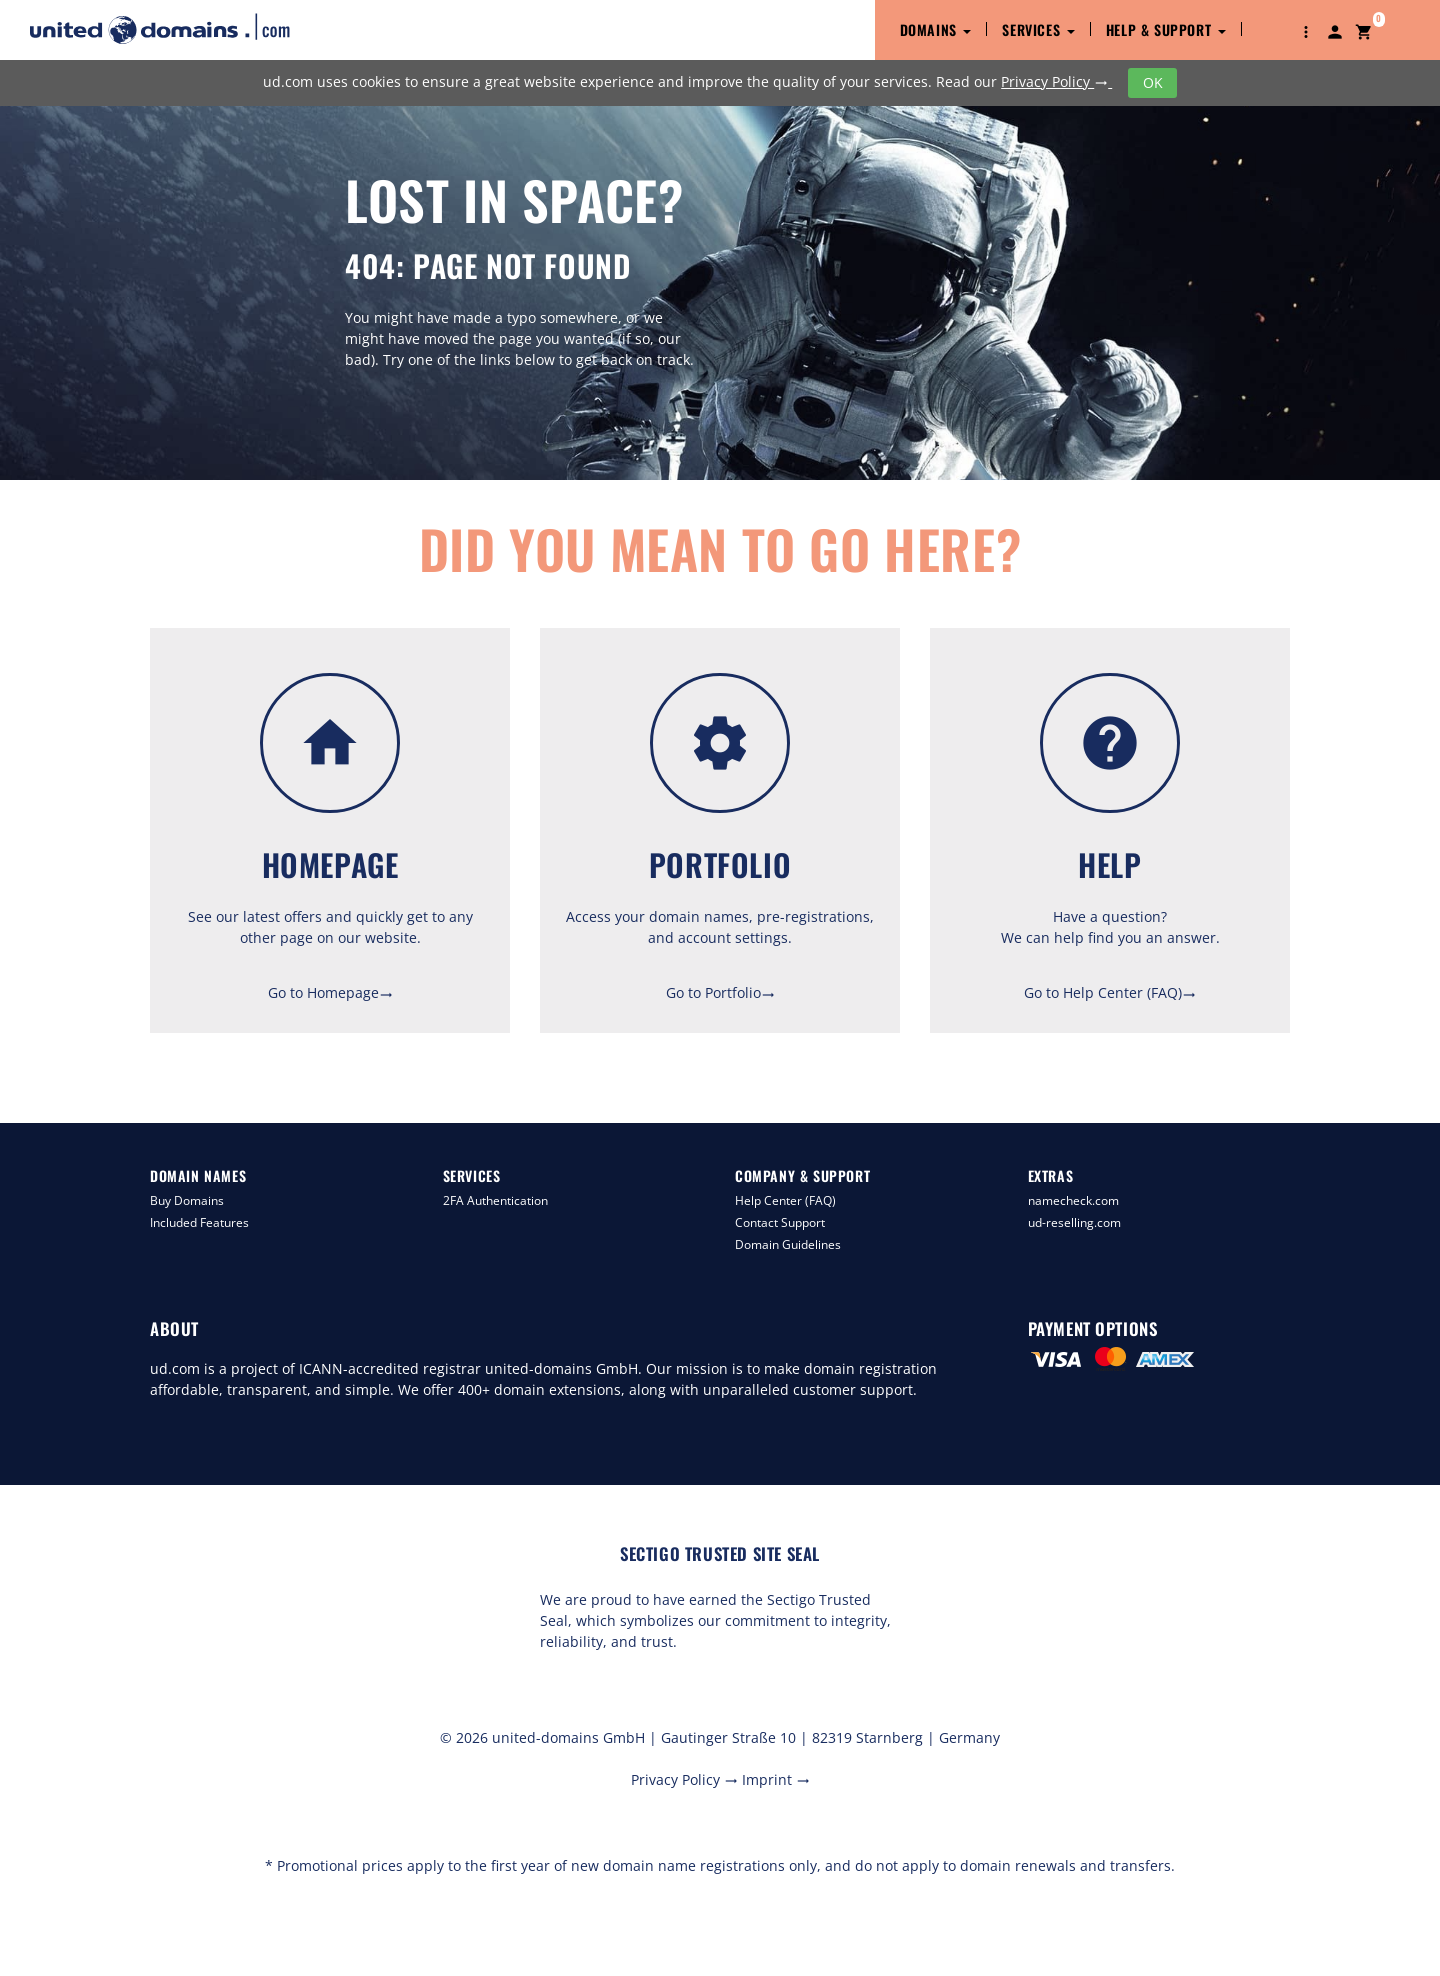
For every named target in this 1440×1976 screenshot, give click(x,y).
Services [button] (1038, 29)
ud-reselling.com (1074, 1222)
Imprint (776, 1779)
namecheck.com (1073, 1200)
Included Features (199, 1222)
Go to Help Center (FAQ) (1110, 992)
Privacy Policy (1056, 81)
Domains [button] (936, 29)
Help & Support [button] (1166, 29)
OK (1153, 82)
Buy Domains (187, 1200)
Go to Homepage (330, 992)
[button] (1306, 30)
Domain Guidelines (788, 1244)
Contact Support (780, 1222)
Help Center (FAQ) (785, 1200)
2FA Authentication (495, 1200)
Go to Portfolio (720, 992)
